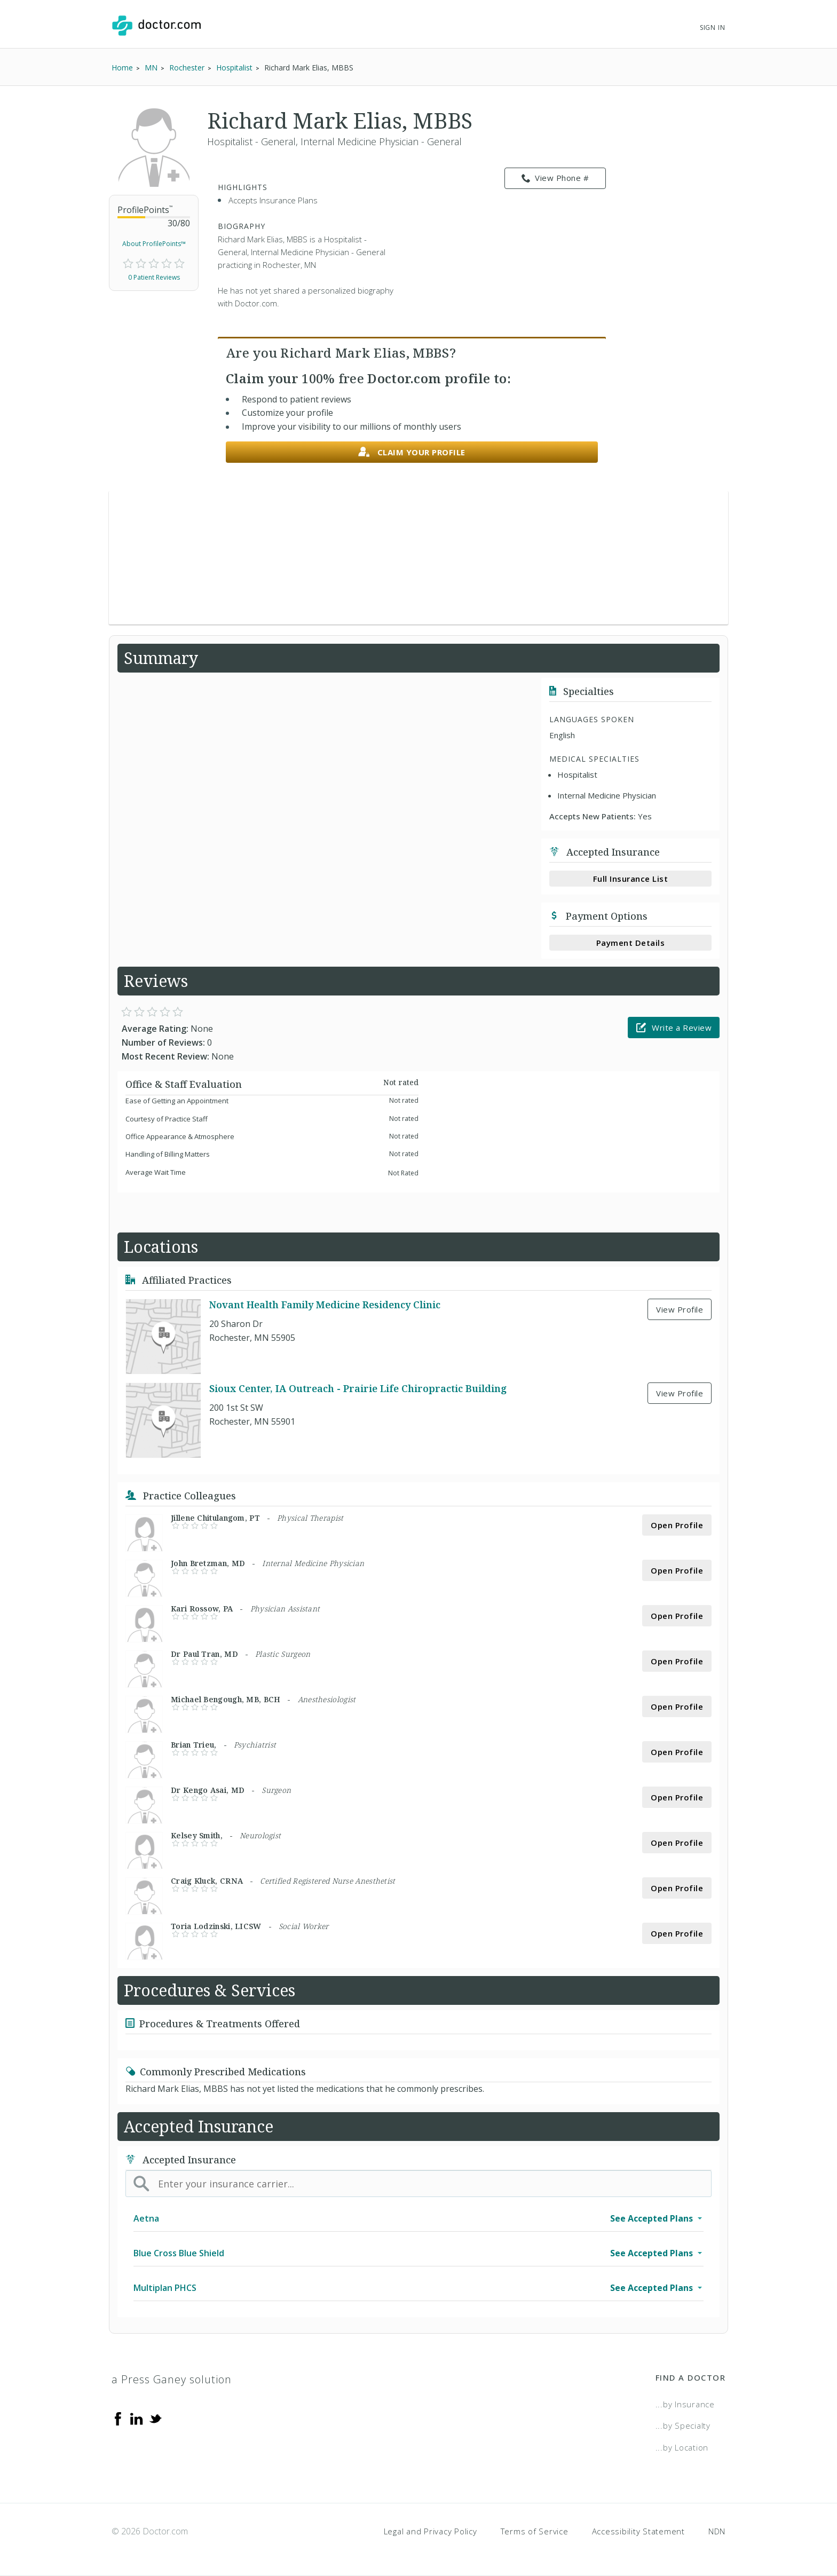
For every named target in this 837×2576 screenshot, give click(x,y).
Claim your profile (411, 452)
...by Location (682, 2447)
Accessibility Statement (638, 2531)
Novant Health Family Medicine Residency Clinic (324, 1304)
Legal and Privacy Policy (430, 2531)
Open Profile (677, 1525)
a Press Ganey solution (172, 2379)
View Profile (679, 1309)
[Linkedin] (136, 2418)
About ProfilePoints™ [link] (154, 243)
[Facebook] (118, 2418)
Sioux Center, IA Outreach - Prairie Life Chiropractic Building (358, 1388)
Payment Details (630, 942)
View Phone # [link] (555, 178)
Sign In (712, 27)
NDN (716, 2531)
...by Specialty (683, 2425)
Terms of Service (534, 2531)
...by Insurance (685, 2404)
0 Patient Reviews (154, 277)
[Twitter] (155, 2418)
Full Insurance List (630, 878)
